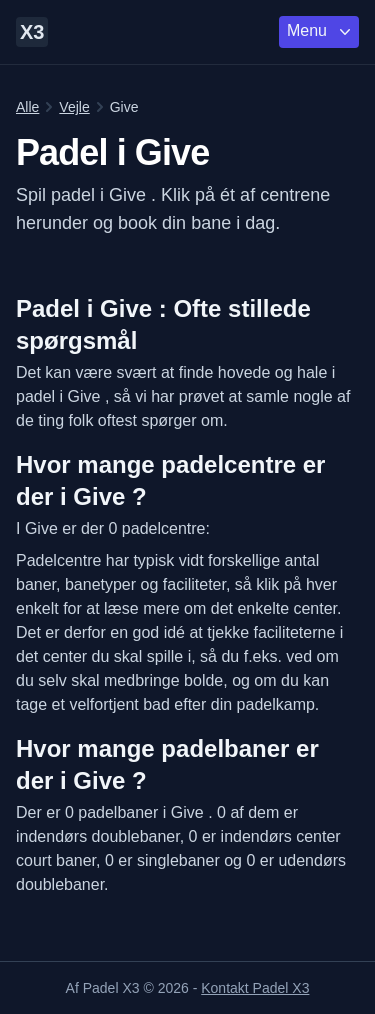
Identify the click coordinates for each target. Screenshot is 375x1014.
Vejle (74, 107)
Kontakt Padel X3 (255, 988)
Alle (27, 107)
